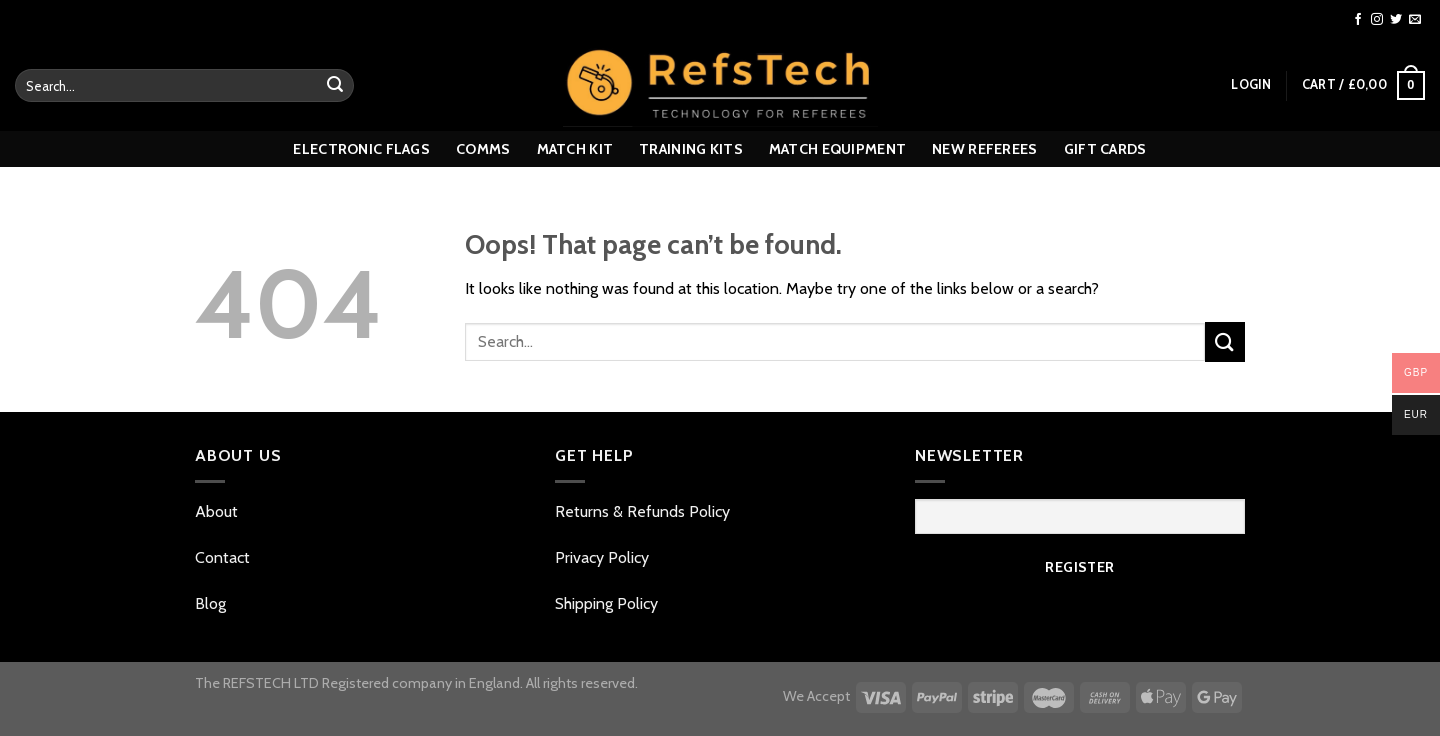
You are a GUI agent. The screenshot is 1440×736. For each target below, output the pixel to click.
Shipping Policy (606, 603)
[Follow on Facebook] (1358, 20)
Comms (483, 149)
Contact (224, 557)
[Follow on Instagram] (1377, 20)
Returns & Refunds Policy (642, 511)
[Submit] (335, 86)
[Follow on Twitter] (1396, 20)
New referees (984, 149)
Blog (210, 603)
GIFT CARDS (1105, 149)
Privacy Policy (602, 557)
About (218, 511)
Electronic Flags (361, 149)
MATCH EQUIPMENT (837, 149)
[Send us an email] (1415, 20)
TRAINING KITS (691, 149)
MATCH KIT (575, 149)
